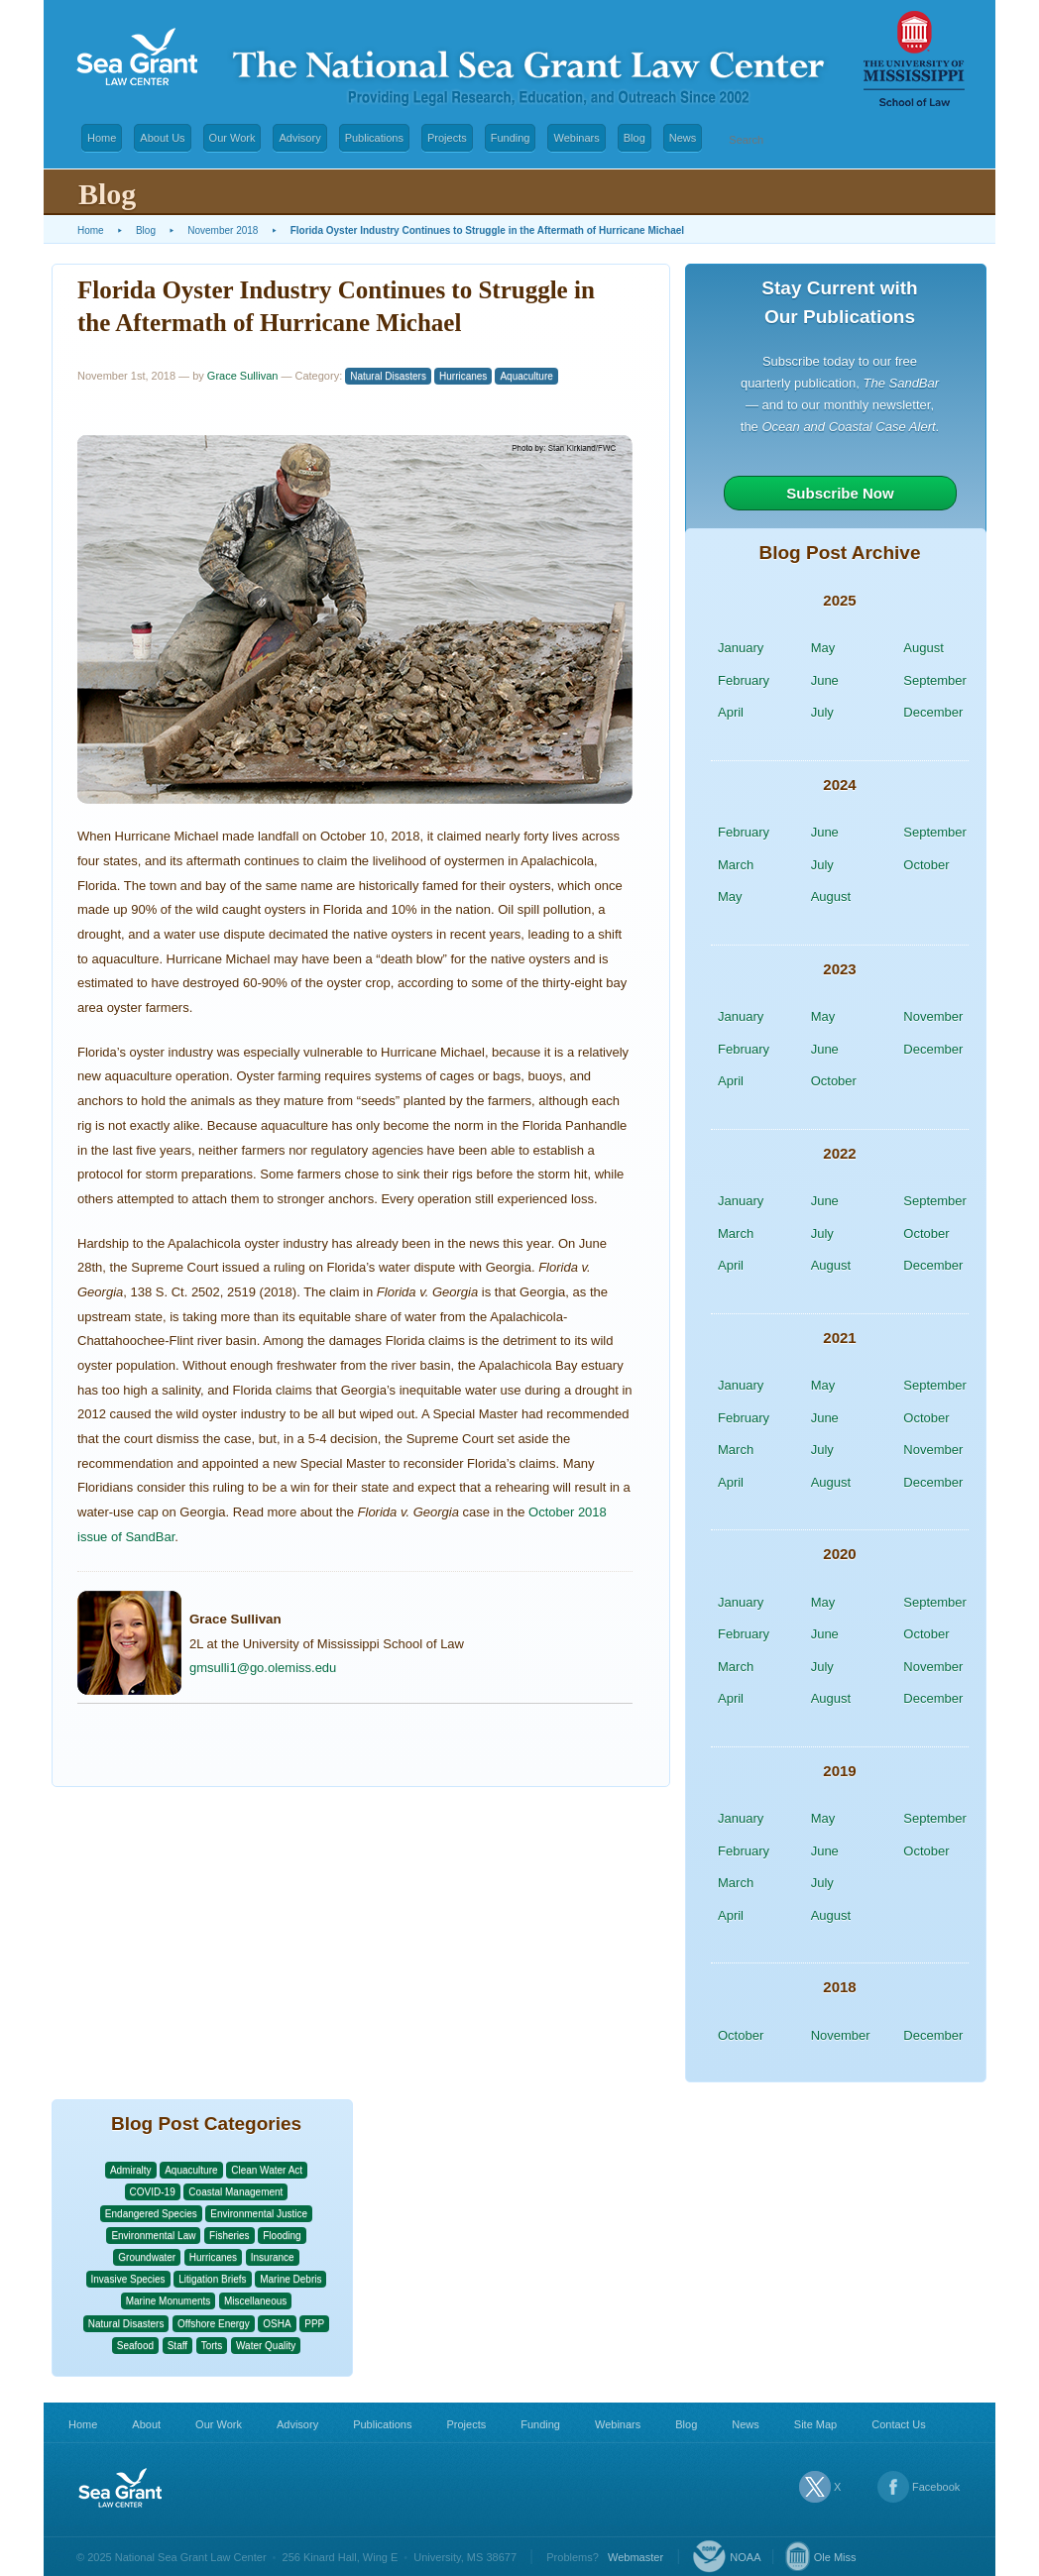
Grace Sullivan (243, 376)
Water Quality (265, 2345)
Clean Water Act (266, 2170)
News (683, 138)
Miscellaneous (255, 2301)
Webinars (576, 138)
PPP (314, 2323)
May (823, 647)
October (926, 864)
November (933, 1016)
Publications (374, 138)
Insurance (272, 2257)
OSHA (276, 2323)
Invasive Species (128, 2279)
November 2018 (222, 230)
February (743, 680)
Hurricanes (463, 376)
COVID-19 (152, 2191)
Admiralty (131, 2170)
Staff (177, 2345)
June (825, 680)
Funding (510, 138)
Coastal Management (235, 2191)
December (933, 712)
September (935, 680)
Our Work (232, 138)
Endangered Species (151, 2213)
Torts (212, 2345)
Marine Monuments (168, 2301)
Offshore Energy (213, 2323)
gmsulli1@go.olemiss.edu (262, 1667)
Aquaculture (526, 376)
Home (101, 138)
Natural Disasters (388, 376)
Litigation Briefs (212, 2279)
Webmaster (635, 2557)
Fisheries (229, 2235)
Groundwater (146, 2257)
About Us (162, 138)
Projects (447, 138)
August (923, 647)
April (731, 712)
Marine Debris (290, 2279)
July (822, 712)
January (740, 647)
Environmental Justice (258, 2213)
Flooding (281, 2235)
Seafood (135, 2345)
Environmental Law (153, 2235)
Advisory (299, 138)
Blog (634, 138)
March (735, 864)
